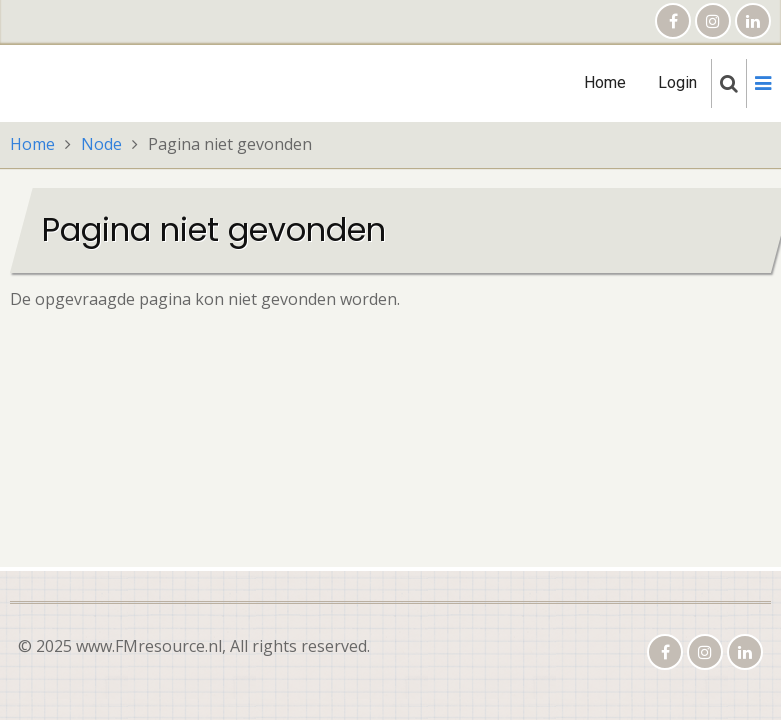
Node (101, 144)
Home (605, 82)
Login (677, 82)
